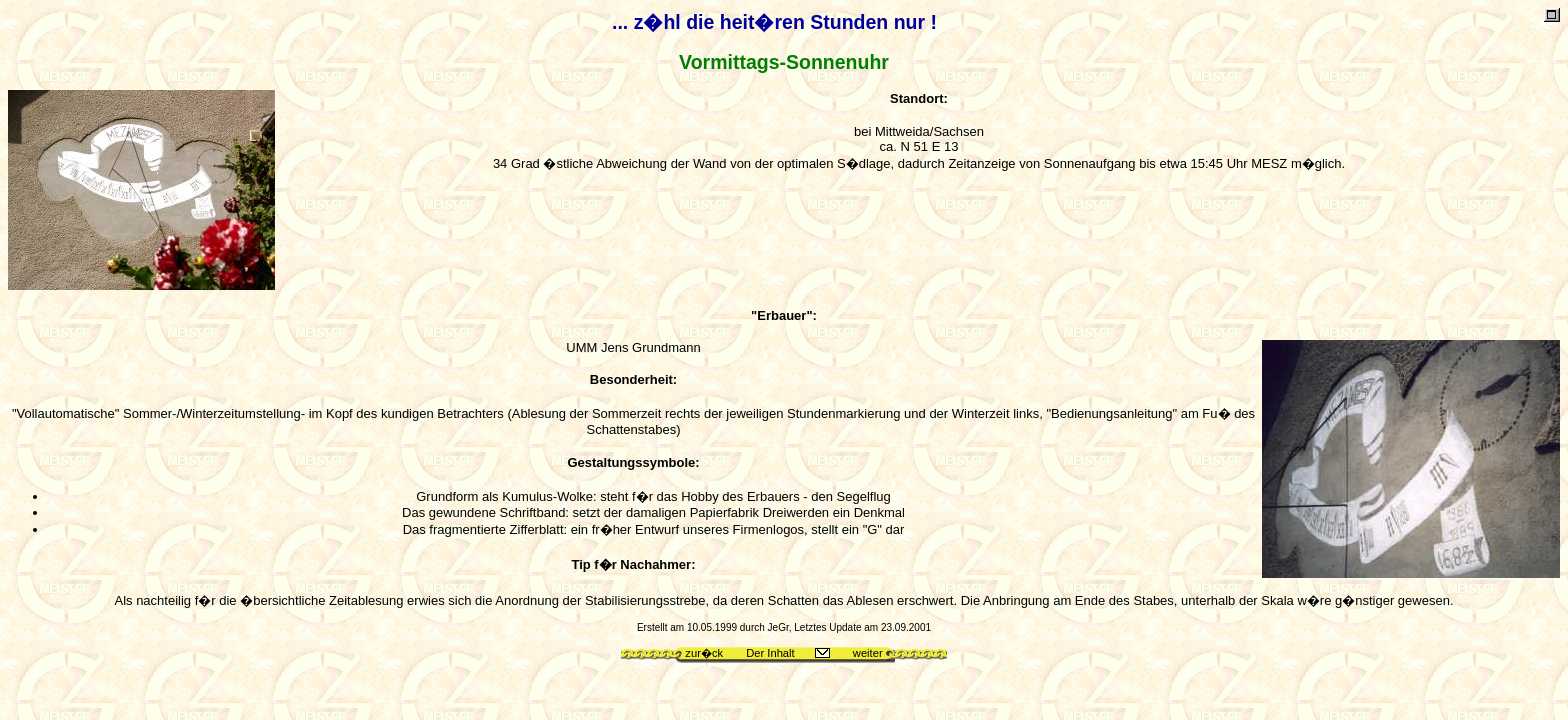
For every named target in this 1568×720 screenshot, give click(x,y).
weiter (868, 653)
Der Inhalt (770, 653)
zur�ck (704, 653)
